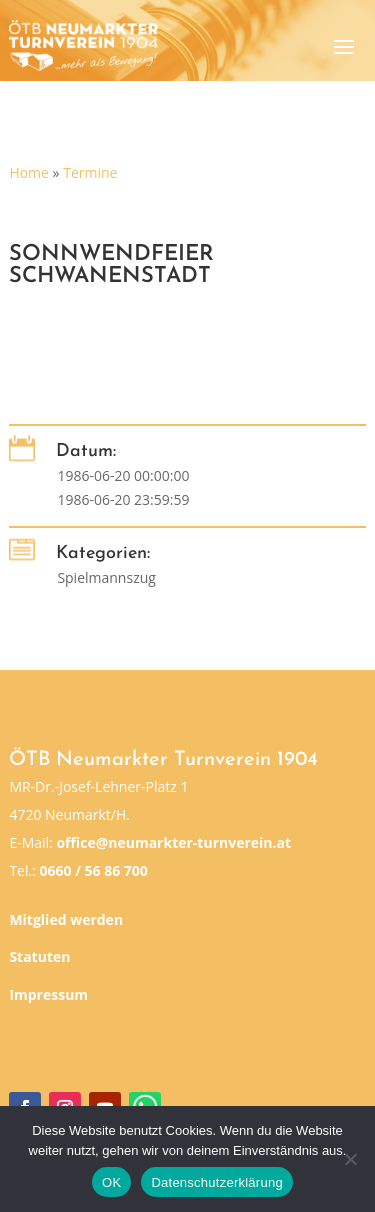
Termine (90, 172)
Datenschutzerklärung (216, 1182)
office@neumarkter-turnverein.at (173, 842)
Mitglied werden (66, 919)
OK (111, 1182)
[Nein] (350, 1159)
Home (29, 172)
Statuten (39, 956)
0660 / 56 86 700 (93, 870)
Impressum (48, 994)
